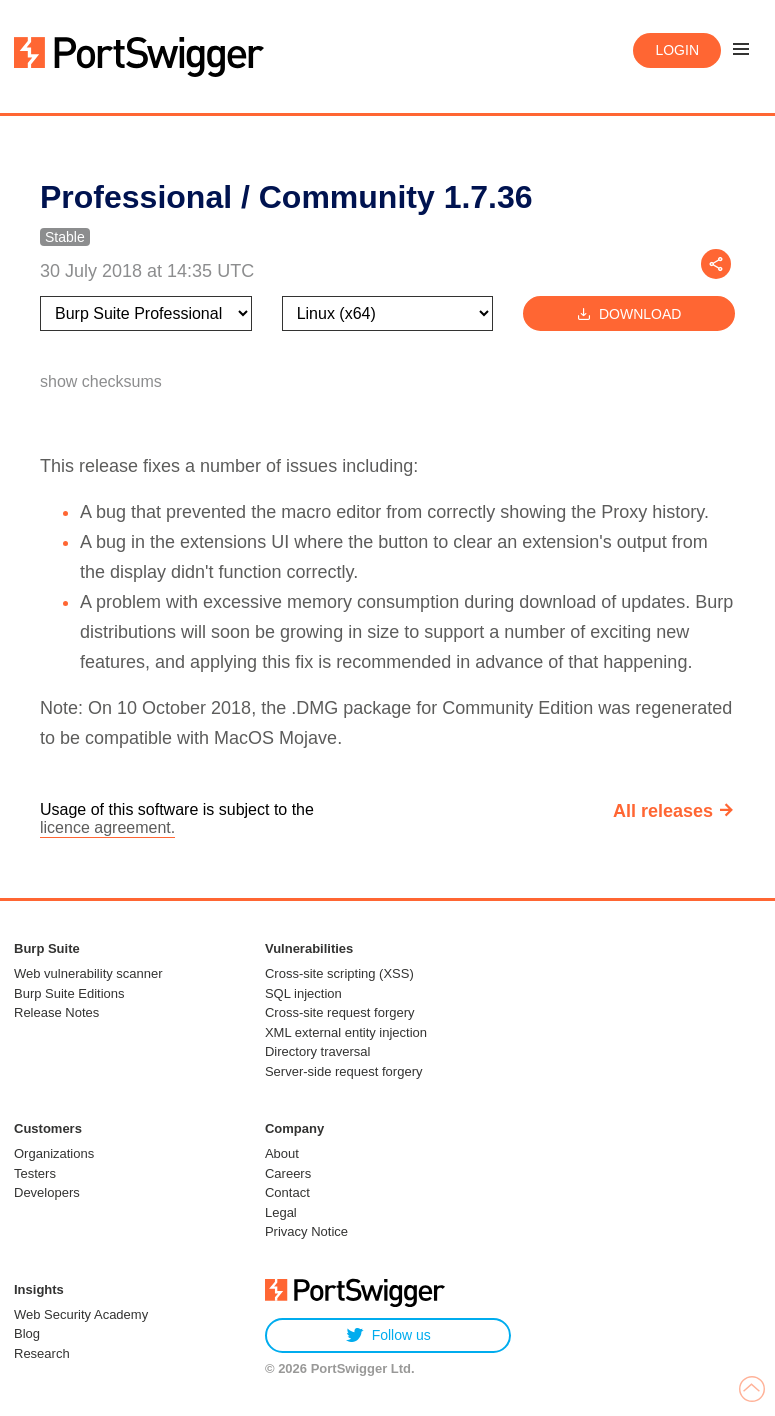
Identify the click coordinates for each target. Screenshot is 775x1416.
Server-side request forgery (344, 1071)
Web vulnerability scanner (88, 973)
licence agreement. (107, 827)
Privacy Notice (306, 1231)
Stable (65, 237)
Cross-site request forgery (340, 1012)
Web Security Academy (81, 1314)
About (282, 1153)
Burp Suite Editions (69, 993)
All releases (663, 811)
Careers (288, 1173)
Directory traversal (317, 1051)
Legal (281, 1212)
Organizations (54, 1153)
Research (42, 1353)
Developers (47, 1192)
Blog (27, 1333)
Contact (287, 1192)
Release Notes (56, 1012)
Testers (35, 1173)
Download (629, 313)
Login (677, 50)
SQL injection (303, 993)
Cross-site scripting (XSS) (339, 973)
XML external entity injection (346, 1032)
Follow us (388, 1335)
